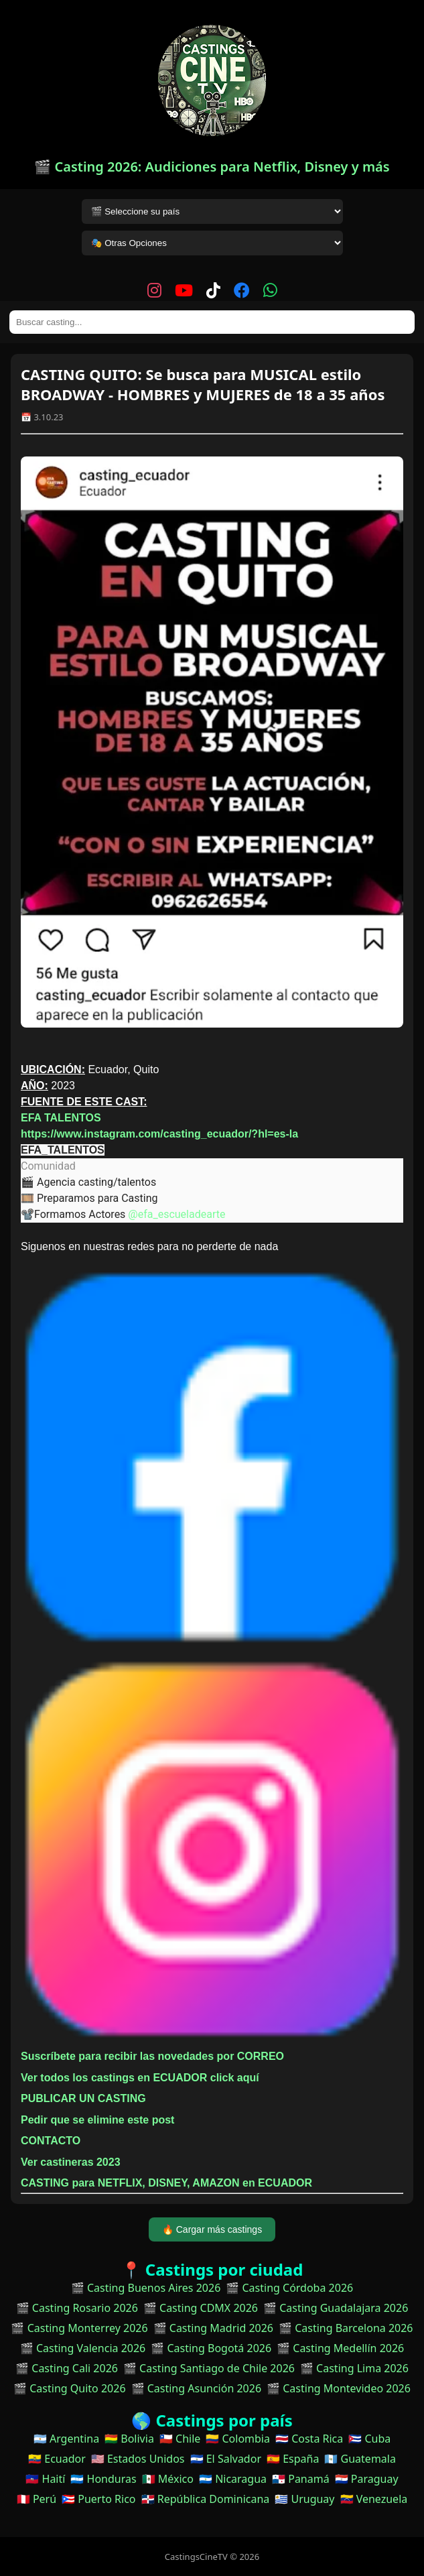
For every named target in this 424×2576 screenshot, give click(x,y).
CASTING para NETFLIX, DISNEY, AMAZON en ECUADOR (166, 2183)
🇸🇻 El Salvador (225, 2458)
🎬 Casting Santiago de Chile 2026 (209, 2368)
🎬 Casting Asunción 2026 (196, 2388)
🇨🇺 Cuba (369, 2438)
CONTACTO (50, 2140)
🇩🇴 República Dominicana (205, 2499)
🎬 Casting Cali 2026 (66, 2368)
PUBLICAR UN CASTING (83, 2098)
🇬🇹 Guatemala (360, 2458)
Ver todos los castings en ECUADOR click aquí (140, 2077)
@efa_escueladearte (176, 1214)
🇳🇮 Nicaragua (233, 2478)
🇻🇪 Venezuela (374, 2499)
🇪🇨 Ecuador (57, 2458)
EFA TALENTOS (61, 1117)
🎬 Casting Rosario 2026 (77, 2308)
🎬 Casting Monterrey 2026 (79, 2328)
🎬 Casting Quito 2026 (69, 2388)
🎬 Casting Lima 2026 (354, 2368)
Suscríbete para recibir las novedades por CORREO (152, 2056)
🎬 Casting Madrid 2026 (213, 2328)
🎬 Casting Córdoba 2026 (289, 2287)
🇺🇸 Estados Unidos (138, 2458)
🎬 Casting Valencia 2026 (83, 2348)
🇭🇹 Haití (45, 2478)
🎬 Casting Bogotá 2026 (211, 2348)
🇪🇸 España (293, 2458)
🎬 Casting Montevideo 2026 (339, 2388)
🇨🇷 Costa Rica (309, 2438)
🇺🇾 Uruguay (304, 2499)
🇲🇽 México (168, 2478)
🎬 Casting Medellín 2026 (340, 2348)
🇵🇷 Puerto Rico (98, 2499)
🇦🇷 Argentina (66, 2438)
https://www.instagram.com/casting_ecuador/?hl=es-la (159, 1134)
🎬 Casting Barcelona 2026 (346, 2328)
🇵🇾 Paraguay (367, 2478)
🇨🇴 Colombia (238, 2438)
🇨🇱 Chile (179, 2438)
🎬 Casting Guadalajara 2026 (335, 2308)
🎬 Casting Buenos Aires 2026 (146, 2287)
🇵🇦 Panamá (301, 2478)
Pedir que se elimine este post (97, 2120)
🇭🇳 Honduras (103, 2478)
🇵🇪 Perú (36, 2499)
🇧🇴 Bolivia (129, 2438)
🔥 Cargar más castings (212, 2229)
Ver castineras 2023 (71, 2162)
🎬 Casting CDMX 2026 (200, 2308)
